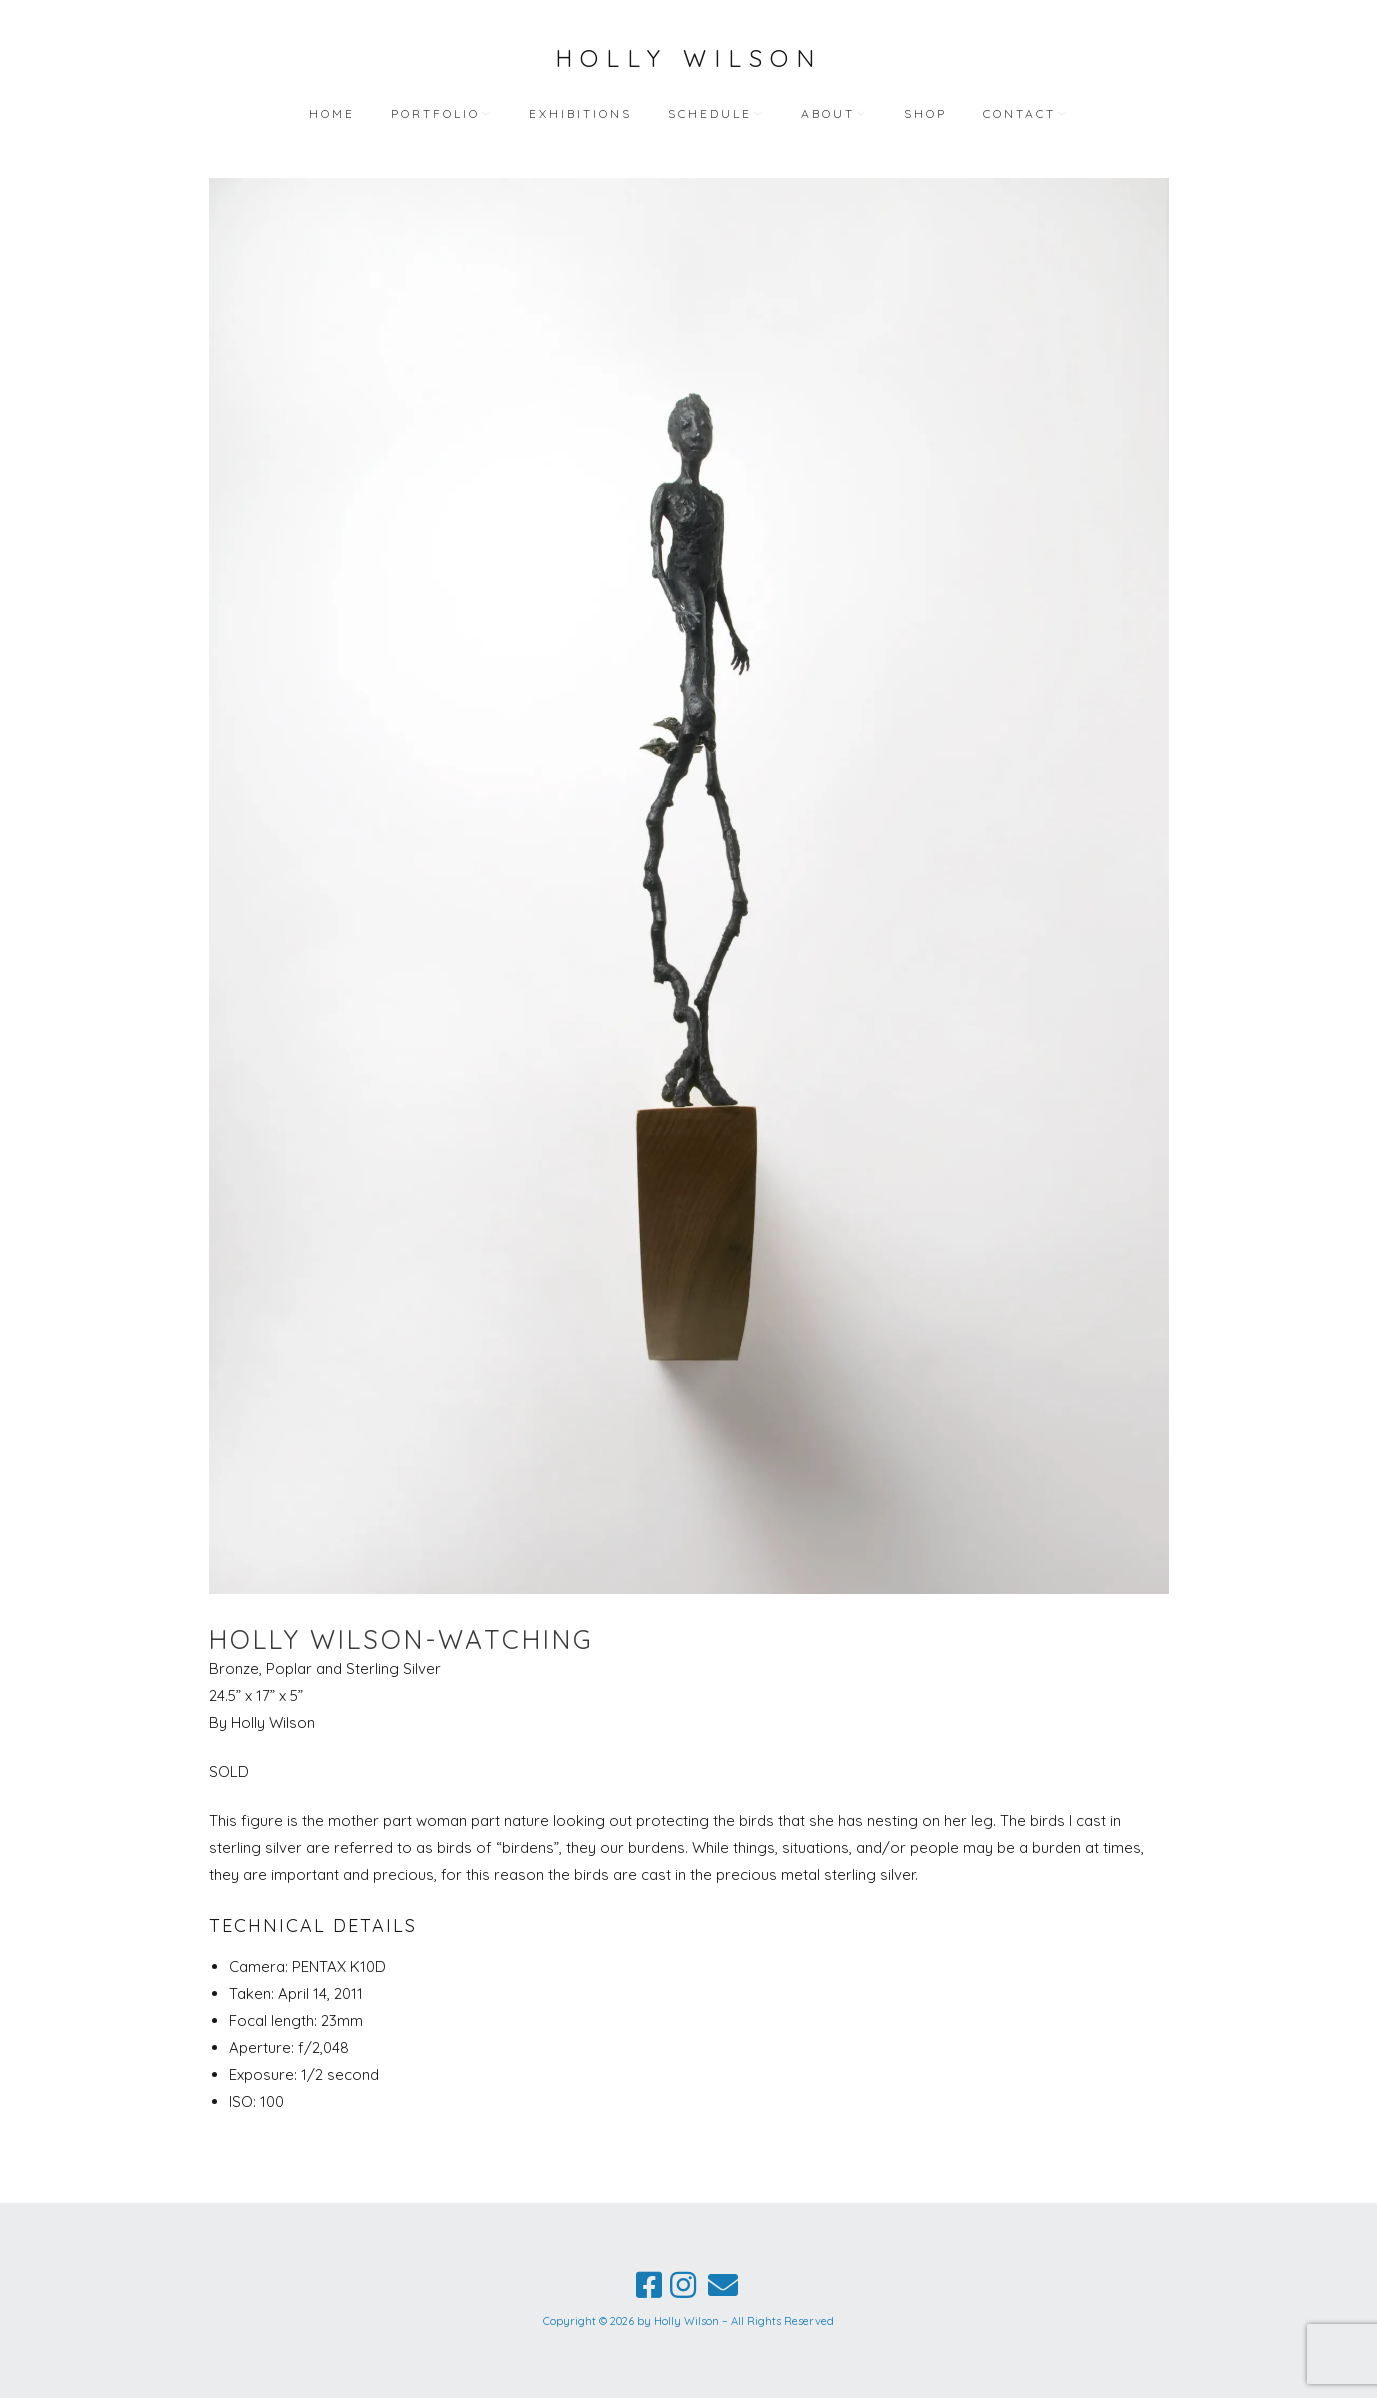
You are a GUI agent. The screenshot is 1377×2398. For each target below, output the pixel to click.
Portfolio (435, 113)
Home (332, 113)
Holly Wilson (688, 58)
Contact (1019, 113)
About (828, 113)
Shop (925, 113)
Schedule (710, 113)
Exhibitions (580, 113)
